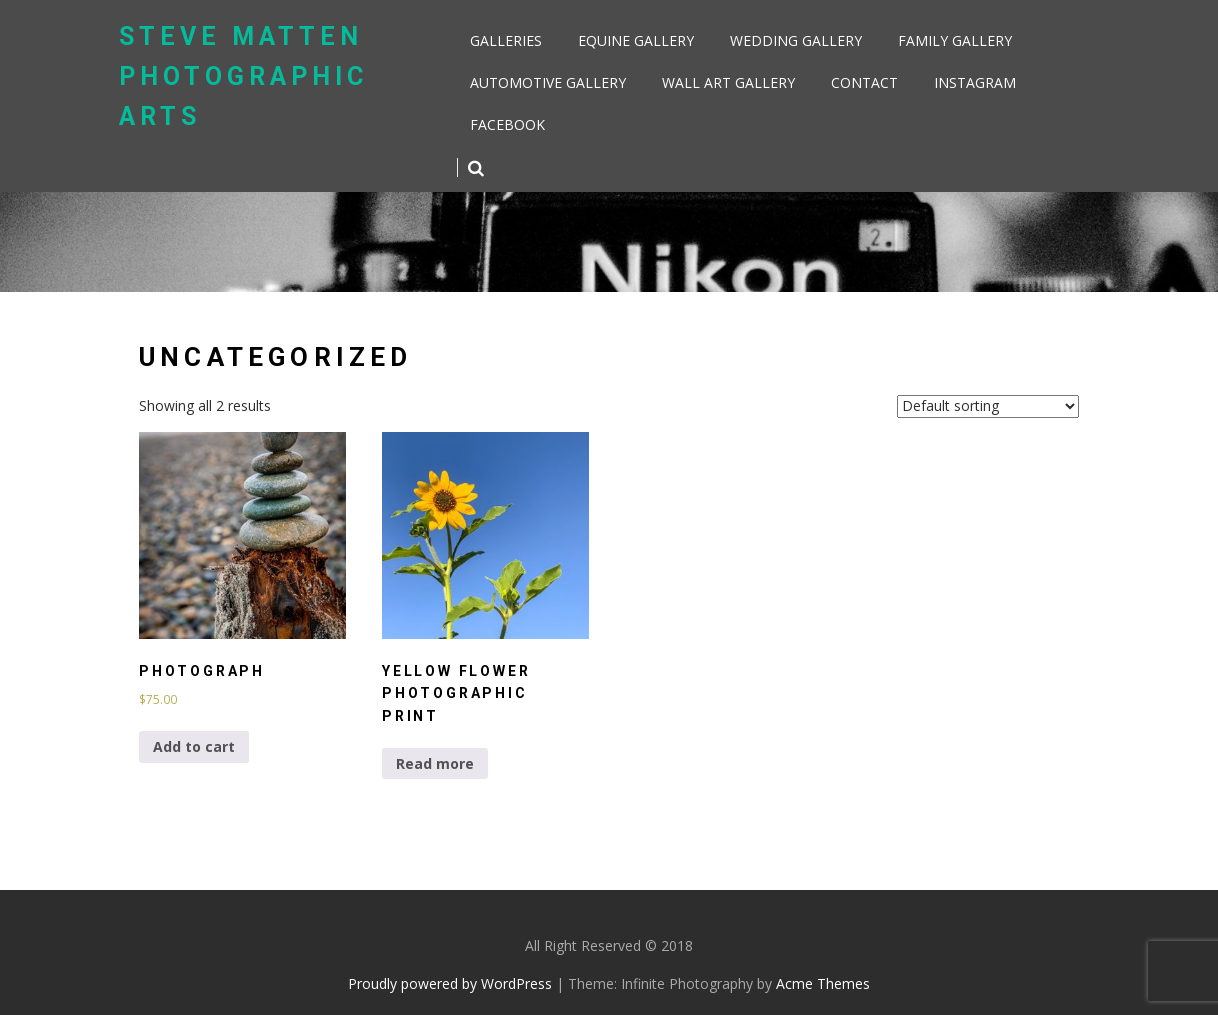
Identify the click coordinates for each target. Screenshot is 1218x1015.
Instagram (975, 82)
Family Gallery (955, 40)
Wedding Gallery (796, 40)
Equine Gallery (636, 40)
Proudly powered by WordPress (450, 983)
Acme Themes (823, 983)
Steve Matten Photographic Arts (243, 76)
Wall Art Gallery (728, 82)
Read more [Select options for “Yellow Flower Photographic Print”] (435, 763)
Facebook (507, 124)
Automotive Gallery (548, 82)
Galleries (506, 40)
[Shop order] (988, 406)
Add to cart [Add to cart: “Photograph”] (194, 746)
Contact (864, 82)
